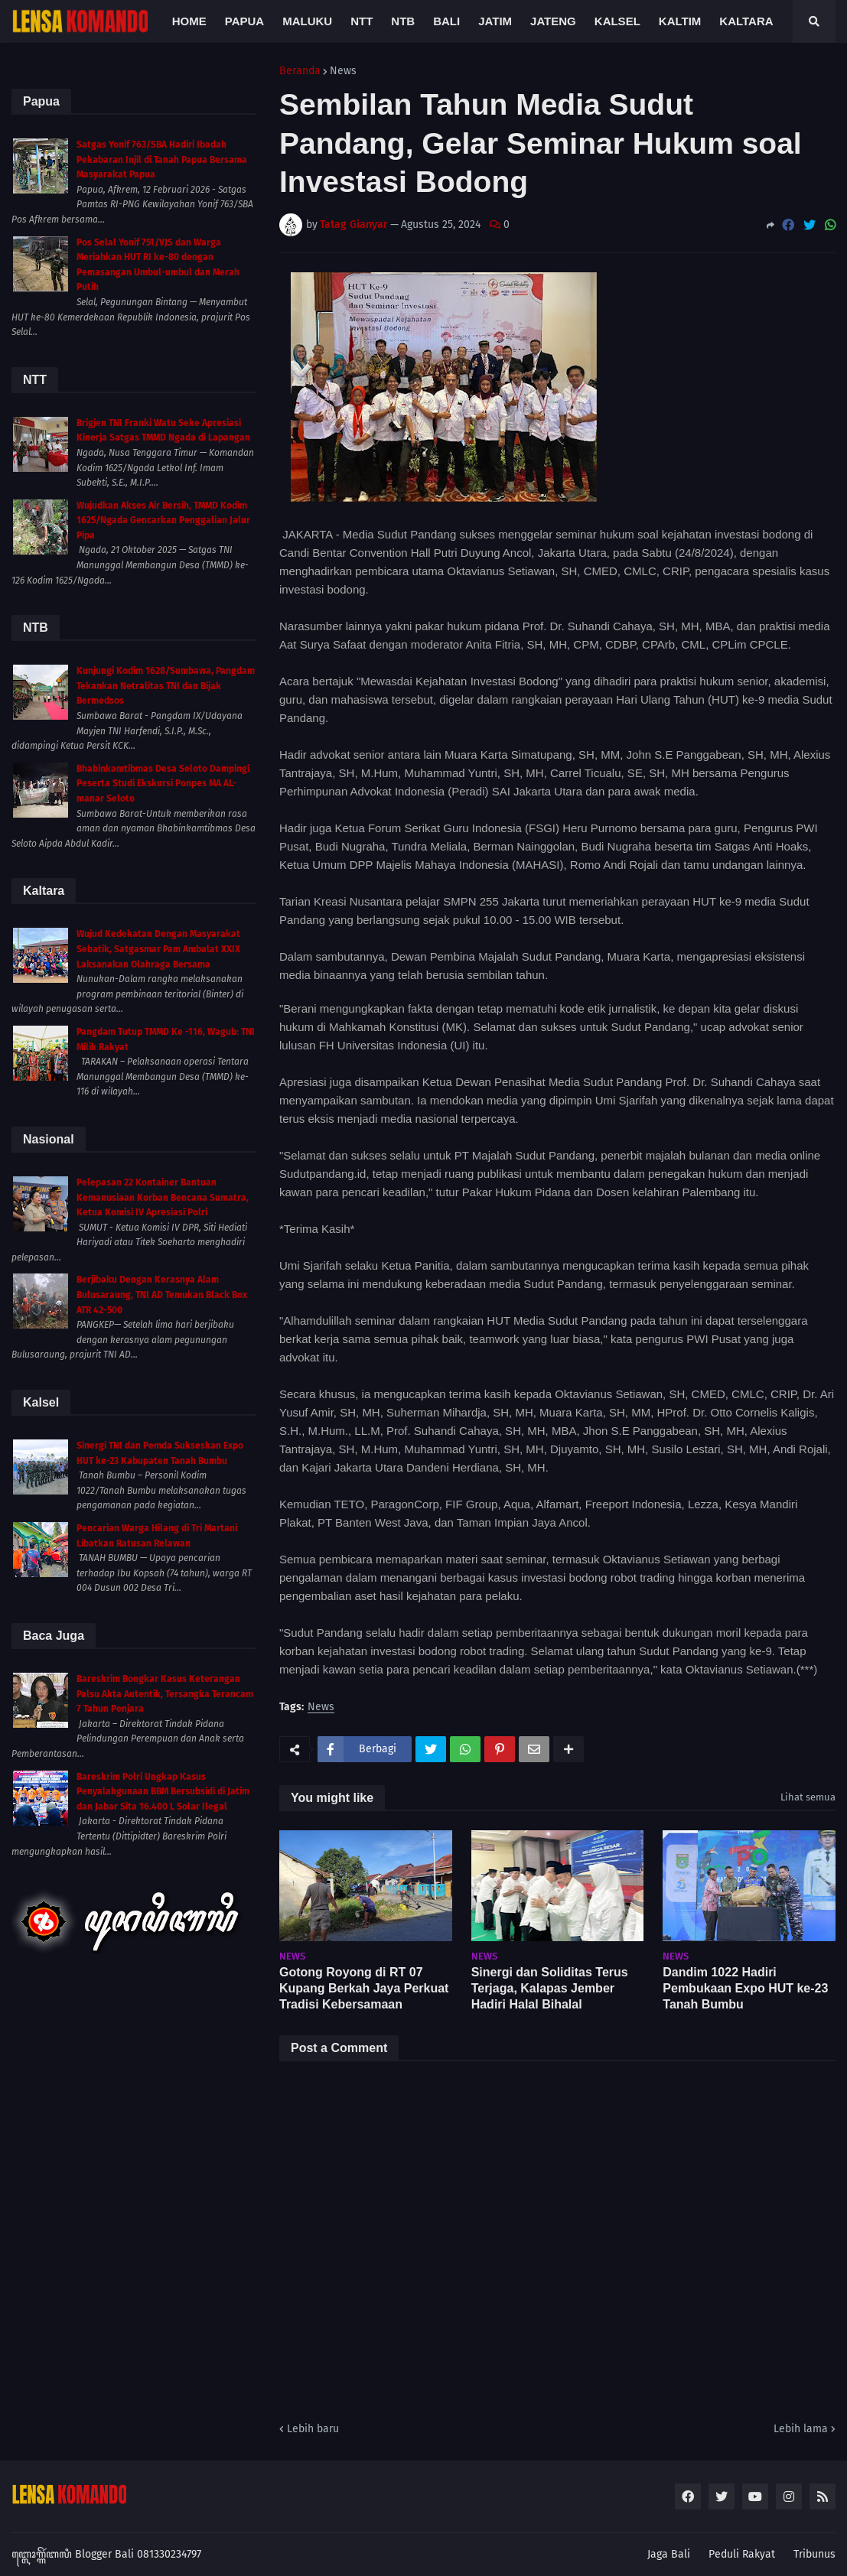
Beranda (300, 71)
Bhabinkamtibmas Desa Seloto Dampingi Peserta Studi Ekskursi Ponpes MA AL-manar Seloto (163, 783)
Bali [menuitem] (446, 21)
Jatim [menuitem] (495, 21)
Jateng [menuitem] (553, 21)
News (343, 71)
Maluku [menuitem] (307, 21)
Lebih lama (801, 2428)
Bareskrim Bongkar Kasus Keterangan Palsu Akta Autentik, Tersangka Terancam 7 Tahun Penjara (165, 1693)
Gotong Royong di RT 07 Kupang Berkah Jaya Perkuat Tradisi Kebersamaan (363, 1988)
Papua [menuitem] (244, 21)
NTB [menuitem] (403, 21)
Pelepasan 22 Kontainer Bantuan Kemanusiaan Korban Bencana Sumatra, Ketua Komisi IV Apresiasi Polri (163, 1197)
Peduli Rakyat (742, 2554)
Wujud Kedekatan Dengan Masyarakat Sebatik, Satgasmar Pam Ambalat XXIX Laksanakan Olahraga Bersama (158, 949)
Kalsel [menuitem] (617, 21)
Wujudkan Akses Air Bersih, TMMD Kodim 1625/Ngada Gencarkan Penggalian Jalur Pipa (163, 520)
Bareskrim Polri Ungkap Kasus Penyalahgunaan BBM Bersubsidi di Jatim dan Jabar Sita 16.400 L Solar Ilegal (163, 1791)
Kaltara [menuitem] (746, 21)
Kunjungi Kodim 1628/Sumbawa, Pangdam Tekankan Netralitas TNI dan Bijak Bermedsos (166, 685)
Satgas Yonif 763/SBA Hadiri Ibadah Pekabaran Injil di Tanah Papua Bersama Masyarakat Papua (162, 159)
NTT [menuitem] (361, 21)
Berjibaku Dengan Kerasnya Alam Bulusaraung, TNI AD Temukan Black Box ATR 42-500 (162, 1294)
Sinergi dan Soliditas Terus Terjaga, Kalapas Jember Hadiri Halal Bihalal (549, 1988)
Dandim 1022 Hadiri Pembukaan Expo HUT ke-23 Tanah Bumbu (745, 1988)
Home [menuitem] (189, 21)
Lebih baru (313, 2428)
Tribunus (814, 2554)
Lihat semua (808, 1797)
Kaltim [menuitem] (680, 21)
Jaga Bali (668, 2554)
